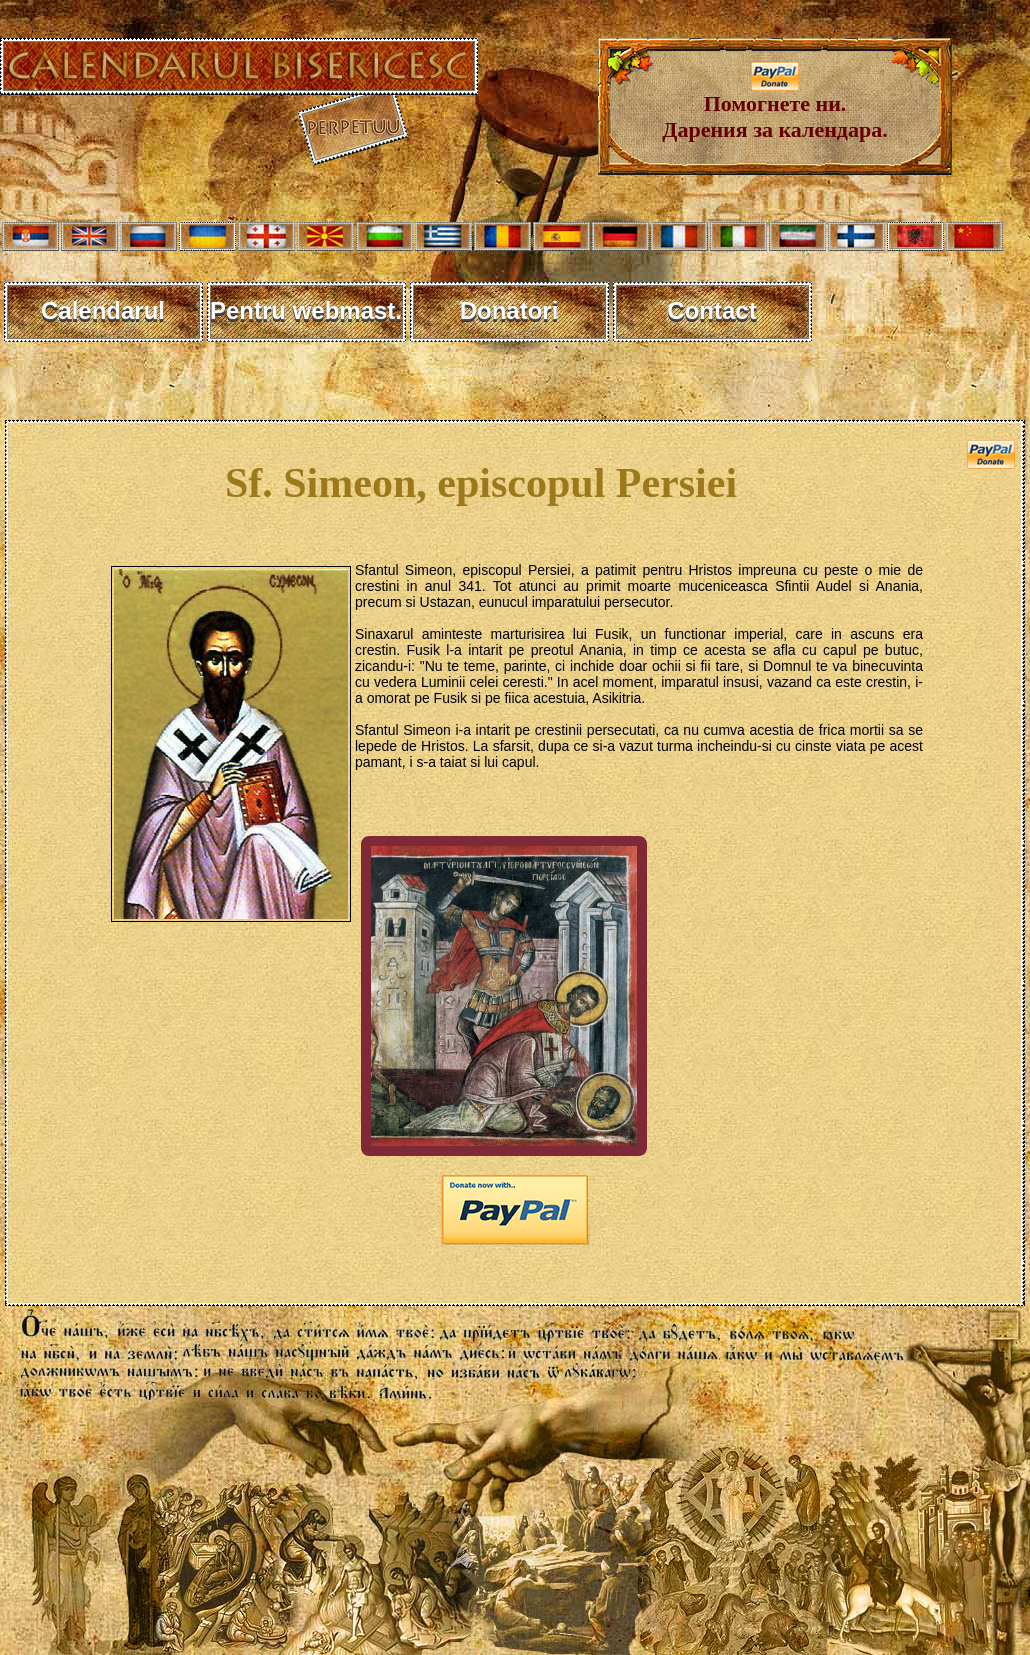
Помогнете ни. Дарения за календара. (774, 106)
